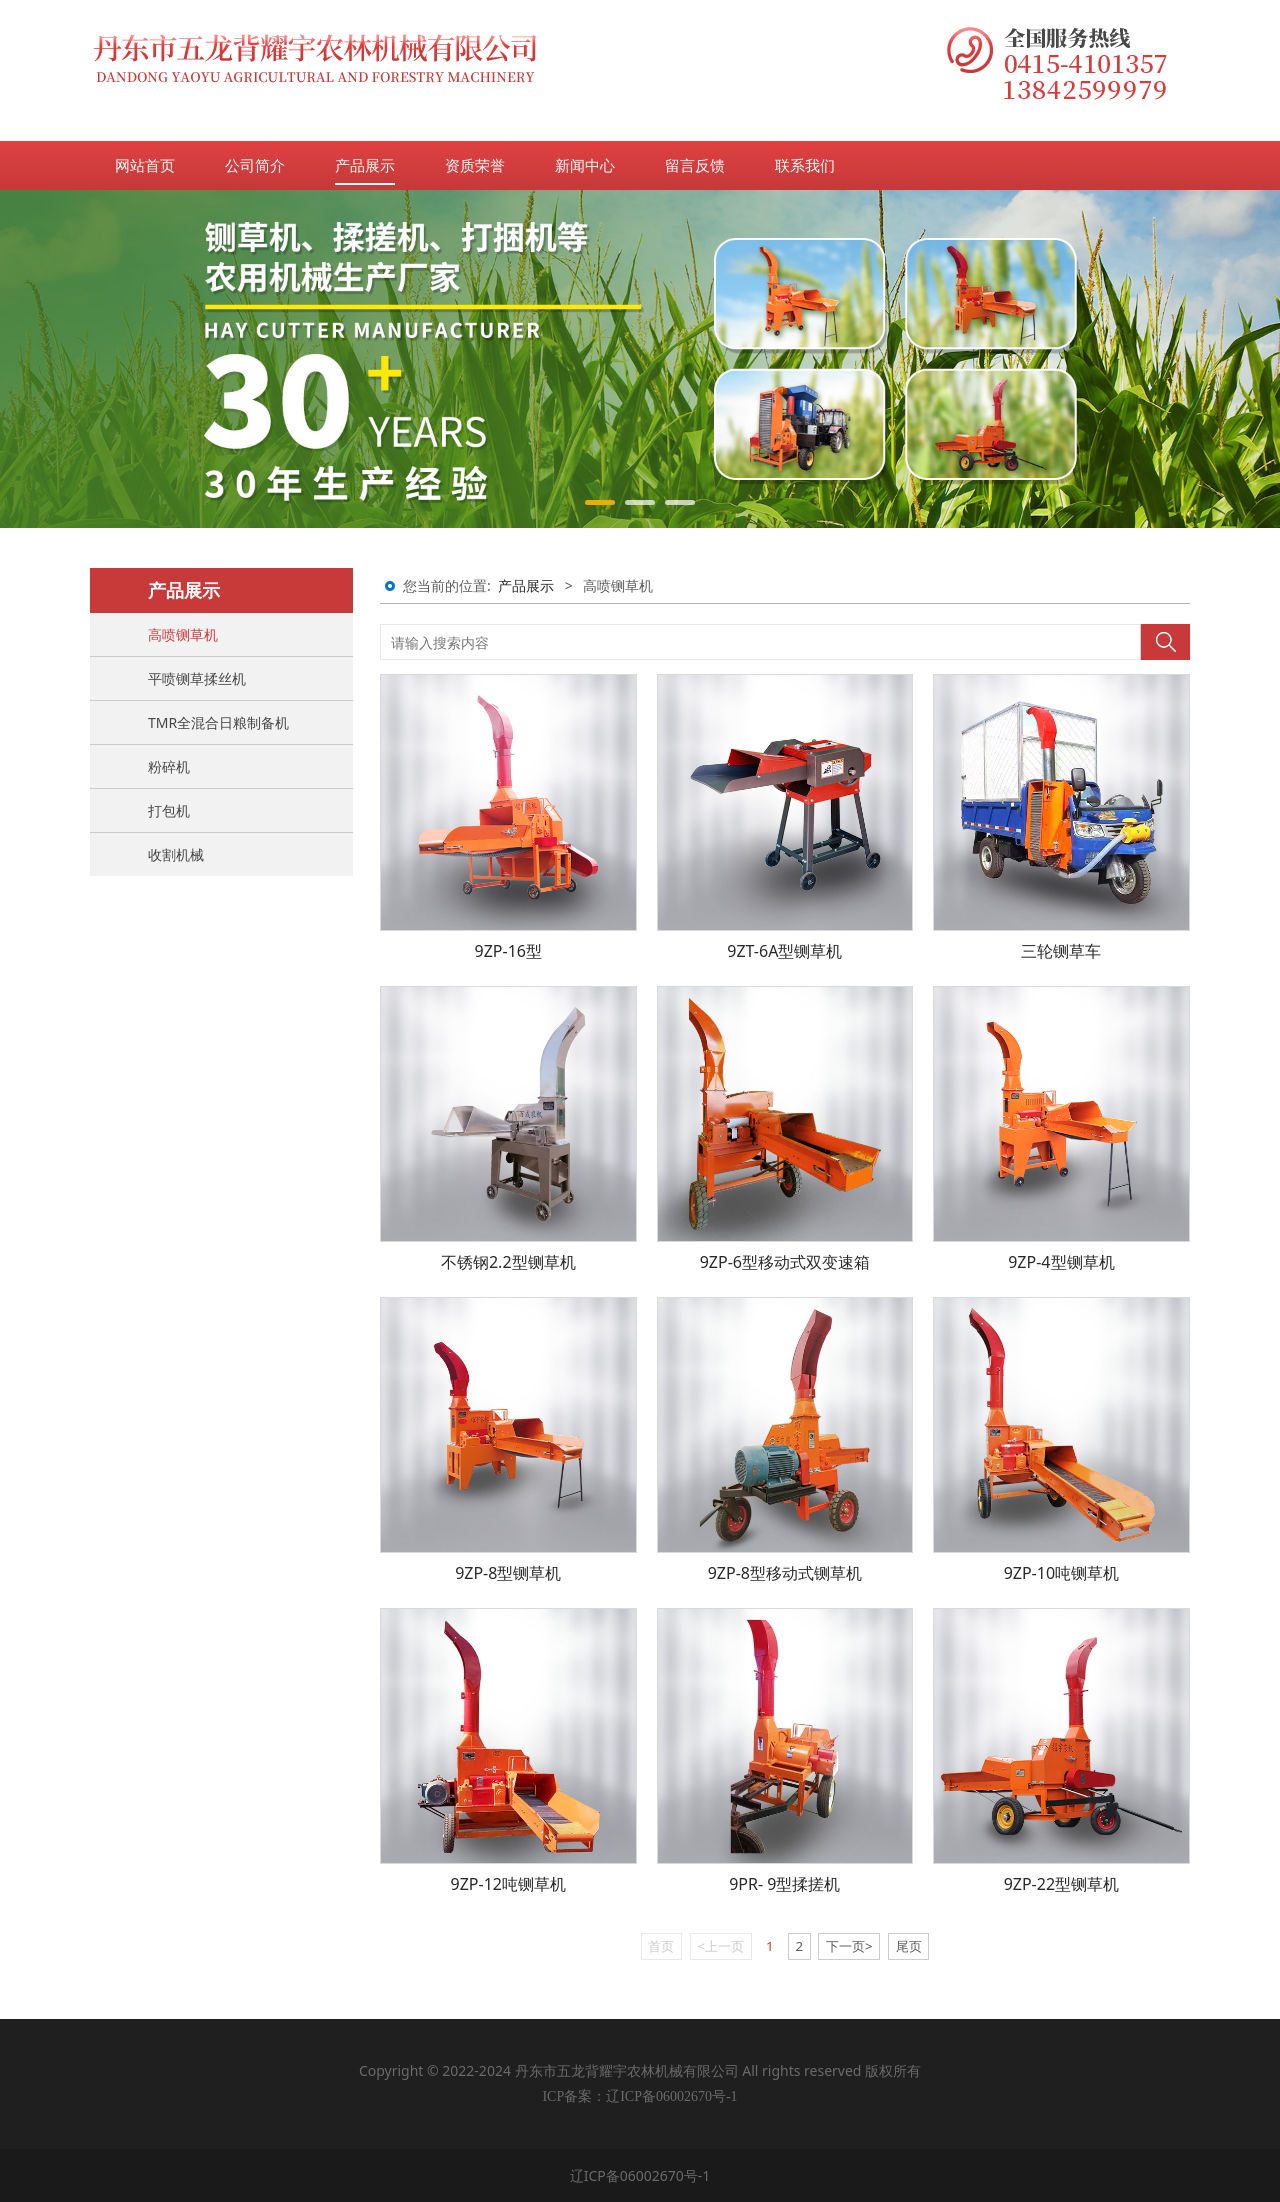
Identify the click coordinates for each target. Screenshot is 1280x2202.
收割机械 (176, 854)
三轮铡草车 (1061, 951)
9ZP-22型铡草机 (1061, 1884)
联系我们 (805, 165)
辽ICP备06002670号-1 (640, 2175)
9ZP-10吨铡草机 (1061, 1573)
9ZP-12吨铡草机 (508, 1884)
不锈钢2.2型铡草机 (508, 1262)
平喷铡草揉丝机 (197, 678)
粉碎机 (169, 766)
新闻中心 (585, 165)
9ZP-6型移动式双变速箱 (785, 1262)
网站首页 (145, 165)
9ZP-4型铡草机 (1061, 1262)
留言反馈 (695, 165)
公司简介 (255, 165)
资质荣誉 (475, 165)
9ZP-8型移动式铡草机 (785, 1573)
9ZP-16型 (508, 951)
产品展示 (365, 165)
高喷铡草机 (183, 634)
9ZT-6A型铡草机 (784, 951)
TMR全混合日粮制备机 (218, 722)
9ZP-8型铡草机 (508, 1573)
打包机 (169, 810)
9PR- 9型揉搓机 (784, 1884)
